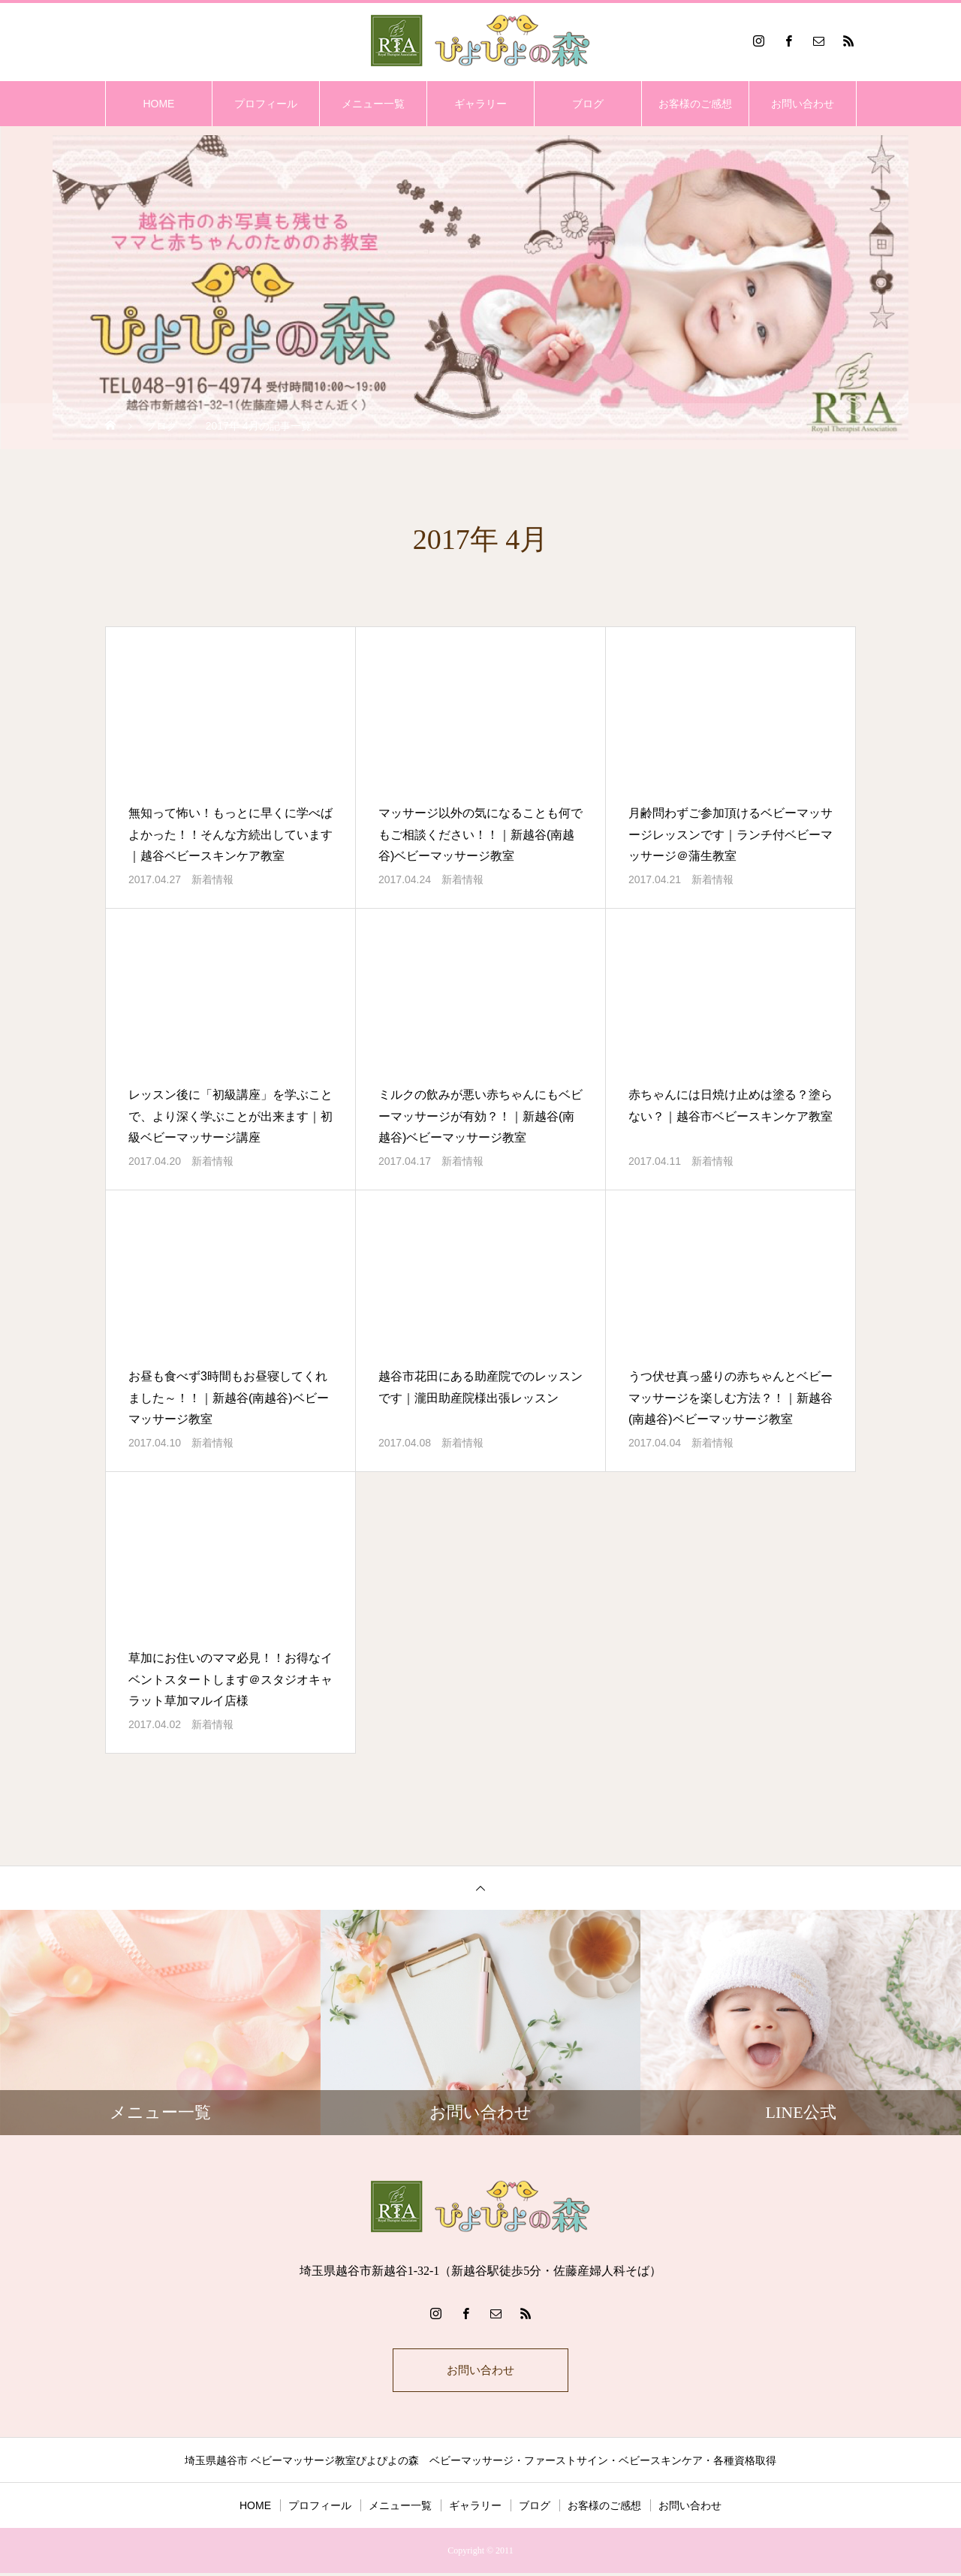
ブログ (588, 104)
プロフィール (265, 104)
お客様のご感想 (695, 104)
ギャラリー (480, 104)
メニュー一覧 (373, 104)
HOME (158, 104)
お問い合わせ (802, 104)
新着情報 (212, 879)
